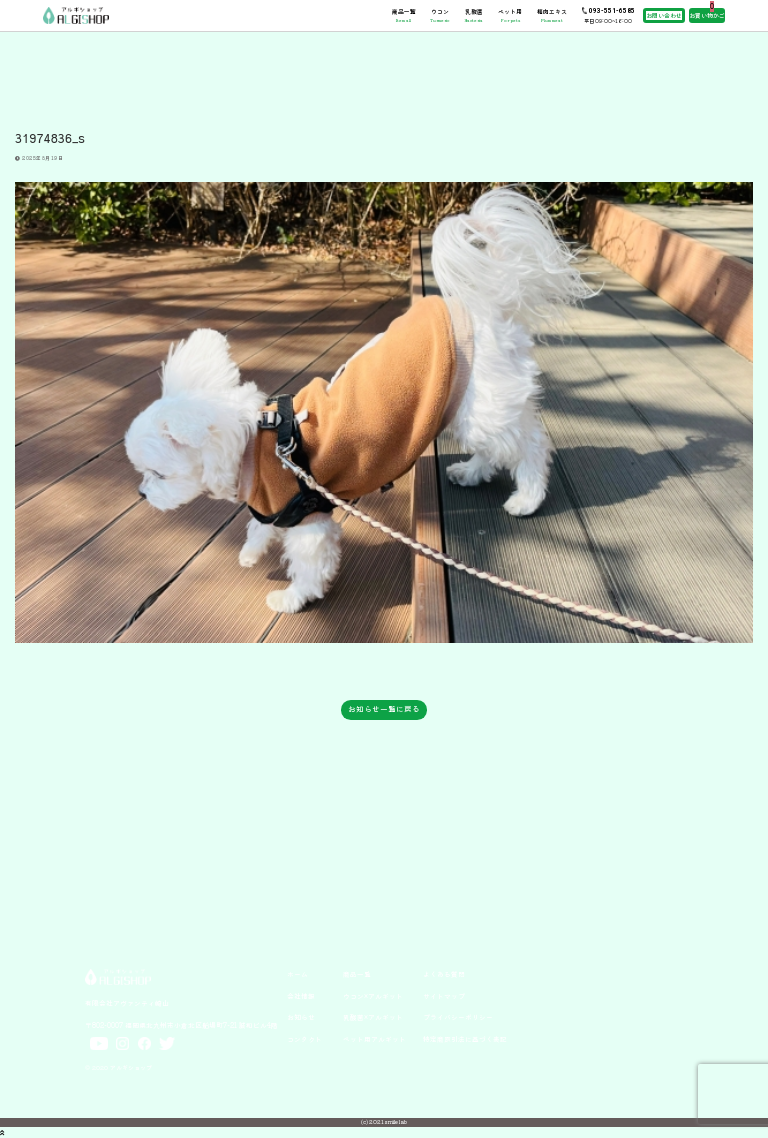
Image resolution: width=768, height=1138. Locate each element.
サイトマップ (444, 996)
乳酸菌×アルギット (373, 1017)
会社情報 (301, 996)
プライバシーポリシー (458, 1017)
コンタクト (304, 1039)
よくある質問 (444, 974)
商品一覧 (404, 15)
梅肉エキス (552, 15)
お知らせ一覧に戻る (384, 708)
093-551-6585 (612, 11)
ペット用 (510, 15)
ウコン (439, 15)
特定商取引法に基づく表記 (465, 1039)
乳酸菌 (473, 15)
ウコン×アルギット (373, 996)
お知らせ (301, 1017)
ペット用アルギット (374, 1039)
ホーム (297, 974)
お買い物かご (707, 15)
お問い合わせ (664, 15)
